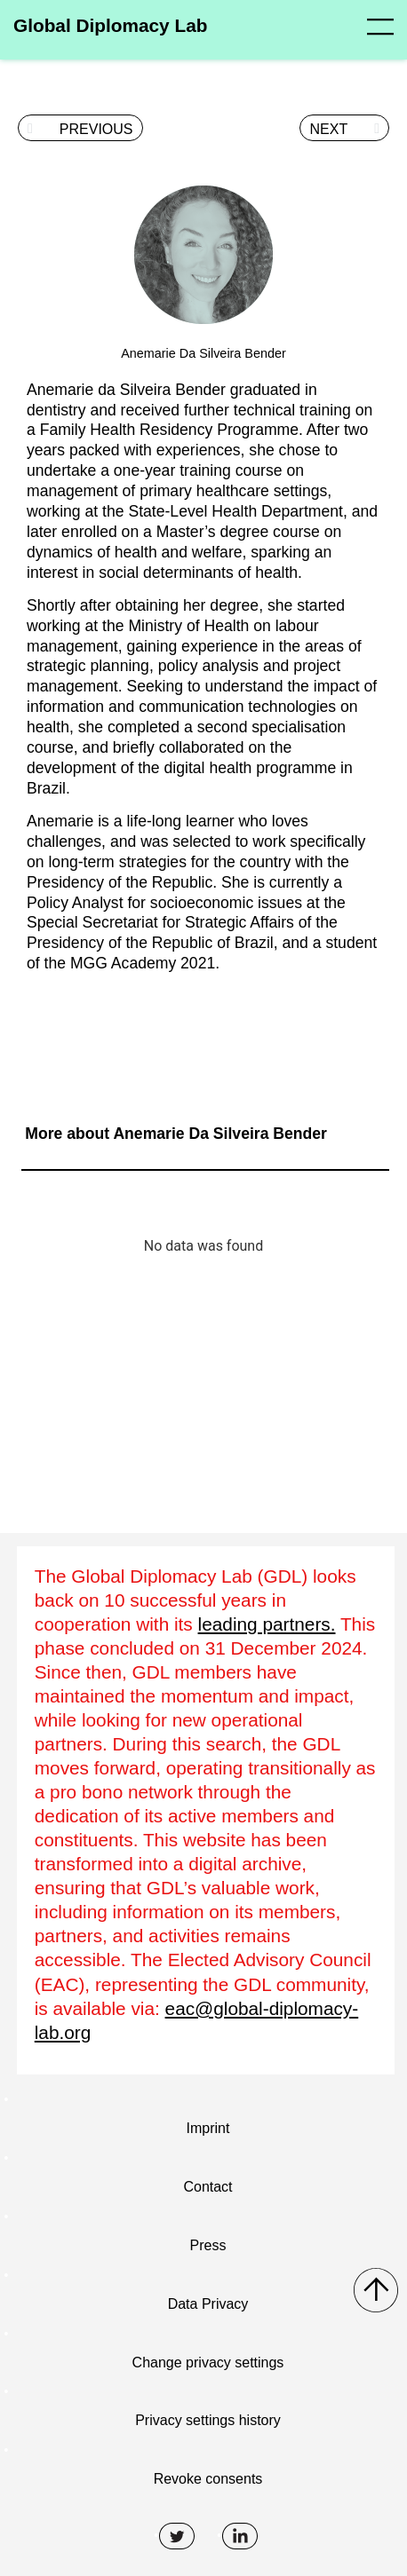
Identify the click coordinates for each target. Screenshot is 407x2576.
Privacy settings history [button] (208, 2420)
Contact (207, 2186)
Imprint (208, 2128)
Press (208, 2245)
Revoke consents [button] (208, 2478)
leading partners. (267, 1624)
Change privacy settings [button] (208, 2362)
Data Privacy (208, 2303)
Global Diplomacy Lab (110, 25)
